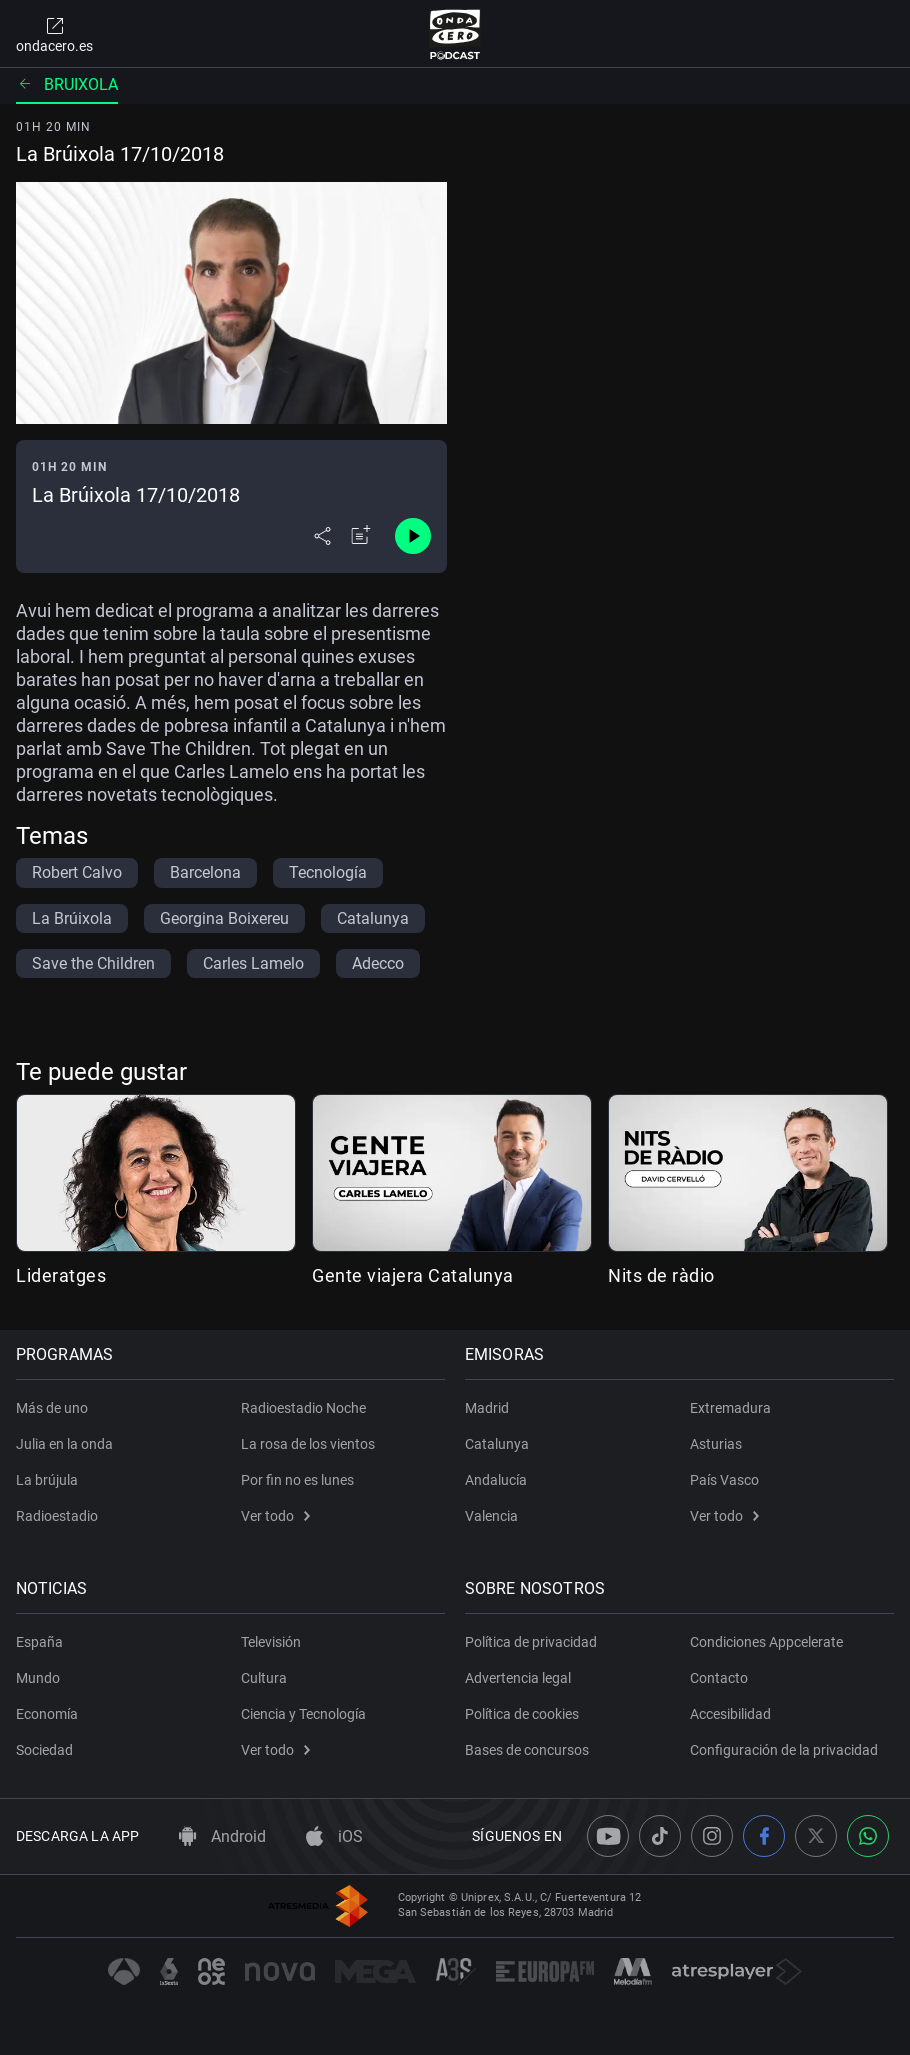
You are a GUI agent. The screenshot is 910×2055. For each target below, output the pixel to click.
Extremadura (730, 1408)
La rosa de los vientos (308, 1444)
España (39, 1642)
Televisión (271, 1642)
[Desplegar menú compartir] (322, 536)
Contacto (719, 1678)
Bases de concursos (527, 1750)
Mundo (38, 1678)
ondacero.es (54, 34)
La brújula (47, 1480)
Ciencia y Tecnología (303, 1714)
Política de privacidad (531, 1642)
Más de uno (52, 1408)
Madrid (487, 1408)
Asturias (716, 1444)
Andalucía (496, 1480)
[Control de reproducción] (413, 536)
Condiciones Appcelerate (766, 1642)
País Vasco (724, 1480)
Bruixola (67, 84)
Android (222, 1836)
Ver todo (275, 1516)
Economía (47, 1714)
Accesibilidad (730, 1714)
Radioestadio (57, 1516)
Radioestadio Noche (303, 1408)
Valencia (491, 1516)
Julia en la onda (64, 1444)
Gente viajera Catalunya (413, 1275)
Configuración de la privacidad (784, 1750)
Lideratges (61, 1275)
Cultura (264, 1678)
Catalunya (497, 1444)
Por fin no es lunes (297, 1480)
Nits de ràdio (661, 1275)
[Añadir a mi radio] (361, 536)
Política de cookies (522, 1714)
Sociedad (44, 1750)
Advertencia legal (518, 1678)
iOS (334, 1836)
